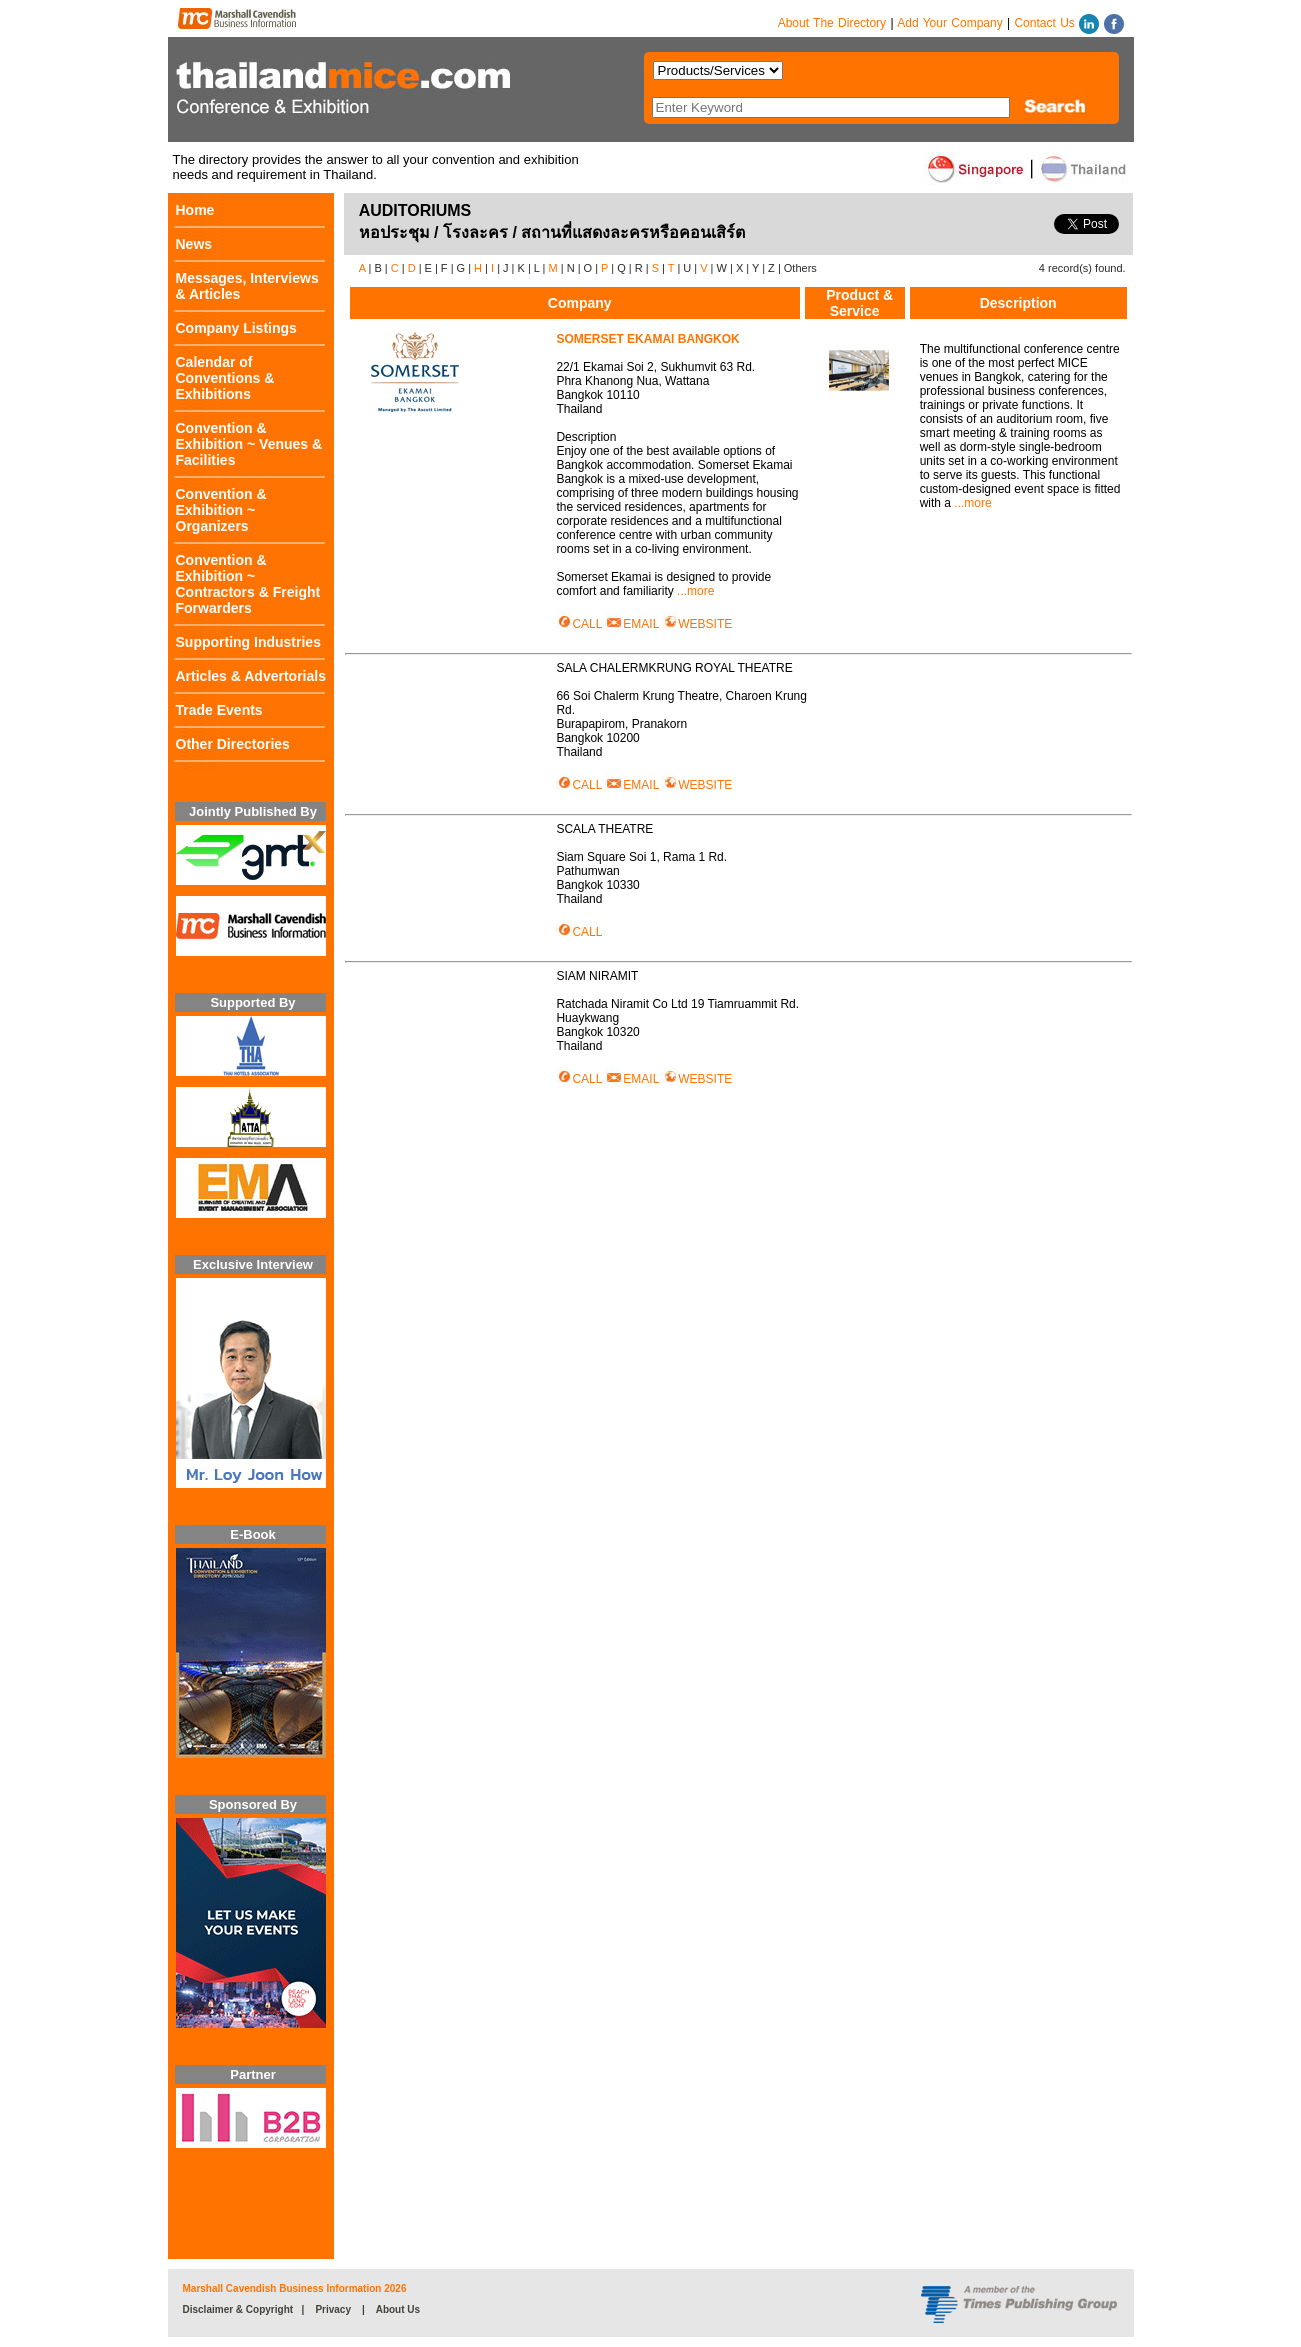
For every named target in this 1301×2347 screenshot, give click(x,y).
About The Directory (832, 23)
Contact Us (1044, 23)
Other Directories (233, 744)
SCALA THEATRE (608, 829)
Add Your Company (949, 23)
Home (195, 210)
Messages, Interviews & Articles (247, 286)
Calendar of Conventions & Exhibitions (225, 378)
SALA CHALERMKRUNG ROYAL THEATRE (677, 668)
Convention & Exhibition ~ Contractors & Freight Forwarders (248, 584)
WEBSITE (697, 624)
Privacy (333, 2309)
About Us (398, 2309)
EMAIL (632, 624)
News (194, 244)
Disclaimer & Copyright (238, 2309)
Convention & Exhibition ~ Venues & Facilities (249, 444)
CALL (579, 624)
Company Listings (236, 328)
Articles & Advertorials (251, 676)
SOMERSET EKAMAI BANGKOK (651, 339)
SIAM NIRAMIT (600, 976)
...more (695, 591)
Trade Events (219, 710)
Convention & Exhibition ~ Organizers (221, 510)
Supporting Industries (248, 642)
